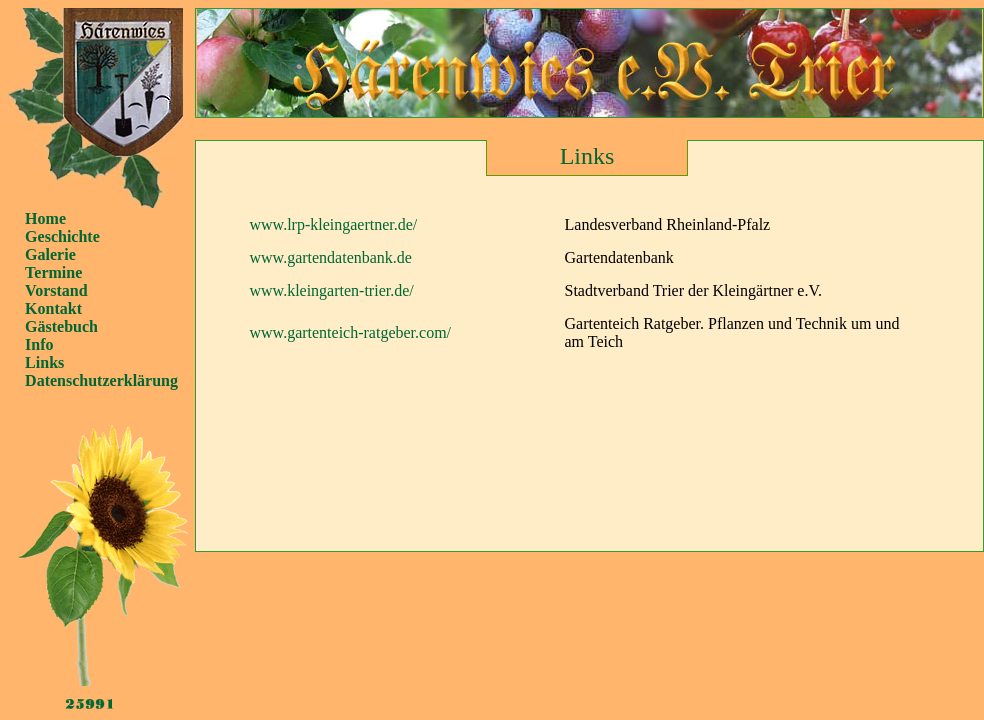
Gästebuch (61, 326)
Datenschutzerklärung (101, 380)
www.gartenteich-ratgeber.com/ (351, 332)
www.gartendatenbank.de (331, 257)
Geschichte (62, 236)
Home (45, 218)
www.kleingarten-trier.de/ (332, 290)
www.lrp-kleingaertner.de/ (334, 224)
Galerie (50, 254)
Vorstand (56, 290)
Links (44, 362)
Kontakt (53, 308)
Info (39, 344)
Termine (53, 272)
